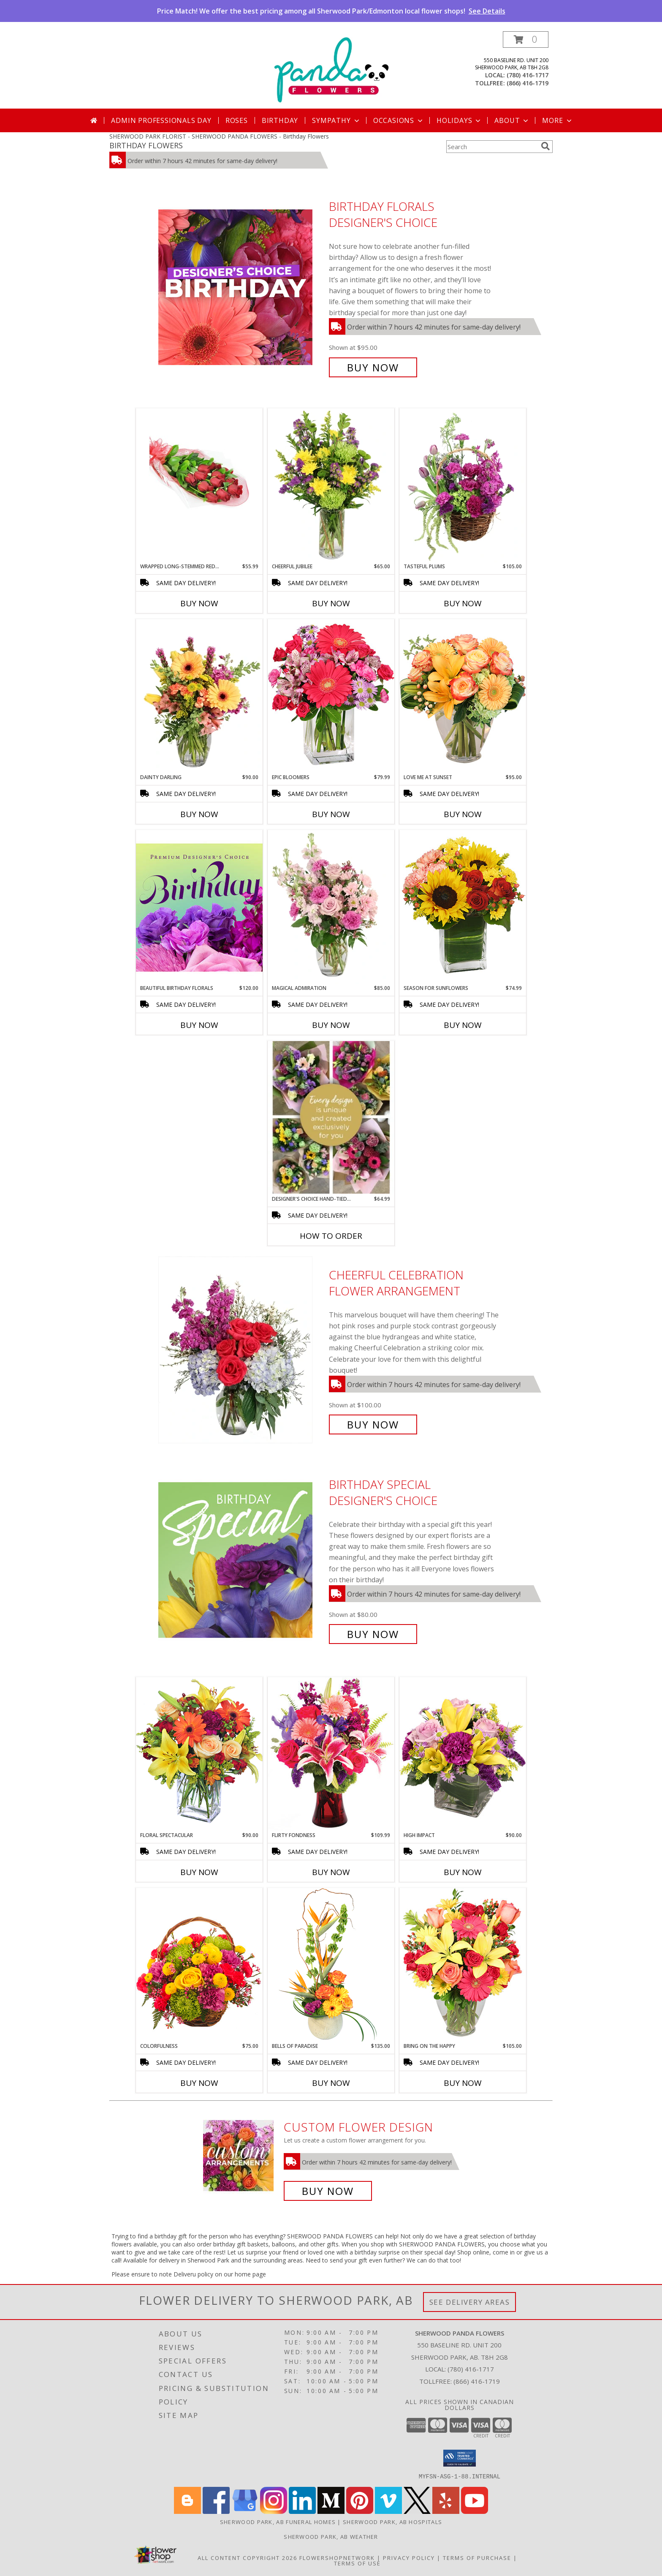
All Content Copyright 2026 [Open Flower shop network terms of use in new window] (247, 2557)
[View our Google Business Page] (244, 2511)
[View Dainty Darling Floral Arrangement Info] (199, 696)
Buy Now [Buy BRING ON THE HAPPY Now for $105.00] (463, 2082)
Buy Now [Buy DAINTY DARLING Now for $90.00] (199, 814)
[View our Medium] (331, 2511)
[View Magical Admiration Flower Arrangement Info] (331, 907)
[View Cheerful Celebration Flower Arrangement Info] (241, 1350)
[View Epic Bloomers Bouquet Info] (331, 696)
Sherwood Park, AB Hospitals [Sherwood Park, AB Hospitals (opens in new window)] (392, 2521)
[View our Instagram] (273, 2511)
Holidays (459, 120)
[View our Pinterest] (359, 2511)
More (557, 120)
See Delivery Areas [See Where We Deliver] (469, 2302)
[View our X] (417, 2511)
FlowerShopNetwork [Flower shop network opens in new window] (337, 2557)
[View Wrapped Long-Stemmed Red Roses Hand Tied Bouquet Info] (199, 465)
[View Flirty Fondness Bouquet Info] (331, 1754)
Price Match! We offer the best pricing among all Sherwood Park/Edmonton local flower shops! (331, 11)
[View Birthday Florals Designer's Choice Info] (241, 287)
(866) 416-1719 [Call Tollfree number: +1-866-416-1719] (476, 2381)
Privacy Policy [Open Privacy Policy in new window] (409, 2557)
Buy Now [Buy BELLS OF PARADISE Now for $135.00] (331, 2082)
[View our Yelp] (445, 2511)
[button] (525, 39)
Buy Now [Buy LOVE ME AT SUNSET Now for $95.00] (463, 814)
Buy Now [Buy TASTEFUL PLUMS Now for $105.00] (463, 603)
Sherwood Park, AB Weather (331, 2536)
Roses (236, 120)
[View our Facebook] (216, 2511)
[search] (545, 146)
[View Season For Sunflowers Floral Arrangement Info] (462, 907)
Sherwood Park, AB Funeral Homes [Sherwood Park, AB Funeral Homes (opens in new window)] (278, 2521)
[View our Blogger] (187, 2511)
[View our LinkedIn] (302, 2511)
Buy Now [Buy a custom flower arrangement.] (328, 2191)
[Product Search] (492, 147)
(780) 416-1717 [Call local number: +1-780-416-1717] (527, 75)
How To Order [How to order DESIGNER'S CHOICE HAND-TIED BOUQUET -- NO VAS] (331, 1235)
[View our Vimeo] (388, 2511)
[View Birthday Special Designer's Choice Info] (241, 1559)
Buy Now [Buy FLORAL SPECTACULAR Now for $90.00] (199, 1872)
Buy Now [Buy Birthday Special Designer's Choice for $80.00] (373, 1634)
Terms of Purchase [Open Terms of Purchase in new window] (477, 2557)
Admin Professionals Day (161, 120)
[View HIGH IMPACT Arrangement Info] (462, 1754)
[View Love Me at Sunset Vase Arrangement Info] (462, 696)
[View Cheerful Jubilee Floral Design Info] (331, 485)
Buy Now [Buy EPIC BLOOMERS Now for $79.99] (331, 814)
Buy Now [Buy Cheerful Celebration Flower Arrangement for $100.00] (373, 1424)
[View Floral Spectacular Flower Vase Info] (199, 1754)
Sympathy (336, 120)
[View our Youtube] (474, 2511)
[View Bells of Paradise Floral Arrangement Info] (331, 1965)
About (512, 120)
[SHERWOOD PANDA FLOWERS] (331, 70)
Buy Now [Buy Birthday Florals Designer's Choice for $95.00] (373, 367)
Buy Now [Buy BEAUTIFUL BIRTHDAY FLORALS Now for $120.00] (199, 1024)
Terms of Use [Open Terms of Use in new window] (357, 2563)
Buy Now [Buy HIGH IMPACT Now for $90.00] (463, 1872)
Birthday (280, 120)
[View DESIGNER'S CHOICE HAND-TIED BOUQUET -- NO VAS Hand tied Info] (331, 1117)
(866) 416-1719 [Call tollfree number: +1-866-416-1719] (527, 83)
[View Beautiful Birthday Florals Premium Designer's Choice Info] (199, 907)
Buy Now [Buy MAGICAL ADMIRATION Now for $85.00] (331, 1024)
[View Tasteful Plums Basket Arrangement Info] (462, 485)
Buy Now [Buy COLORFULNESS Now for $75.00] (199, 2082)
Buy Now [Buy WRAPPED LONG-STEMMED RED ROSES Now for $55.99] (199, 603)
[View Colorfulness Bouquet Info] (199, 1965)
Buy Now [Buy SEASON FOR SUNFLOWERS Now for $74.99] (463, 1024)
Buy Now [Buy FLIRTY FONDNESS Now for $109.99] (331, 1872)
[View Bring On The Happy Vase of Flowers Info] (462, 1965)
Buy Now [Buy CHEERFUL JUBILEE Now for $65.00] (331, 603)
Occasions (398, 120)
